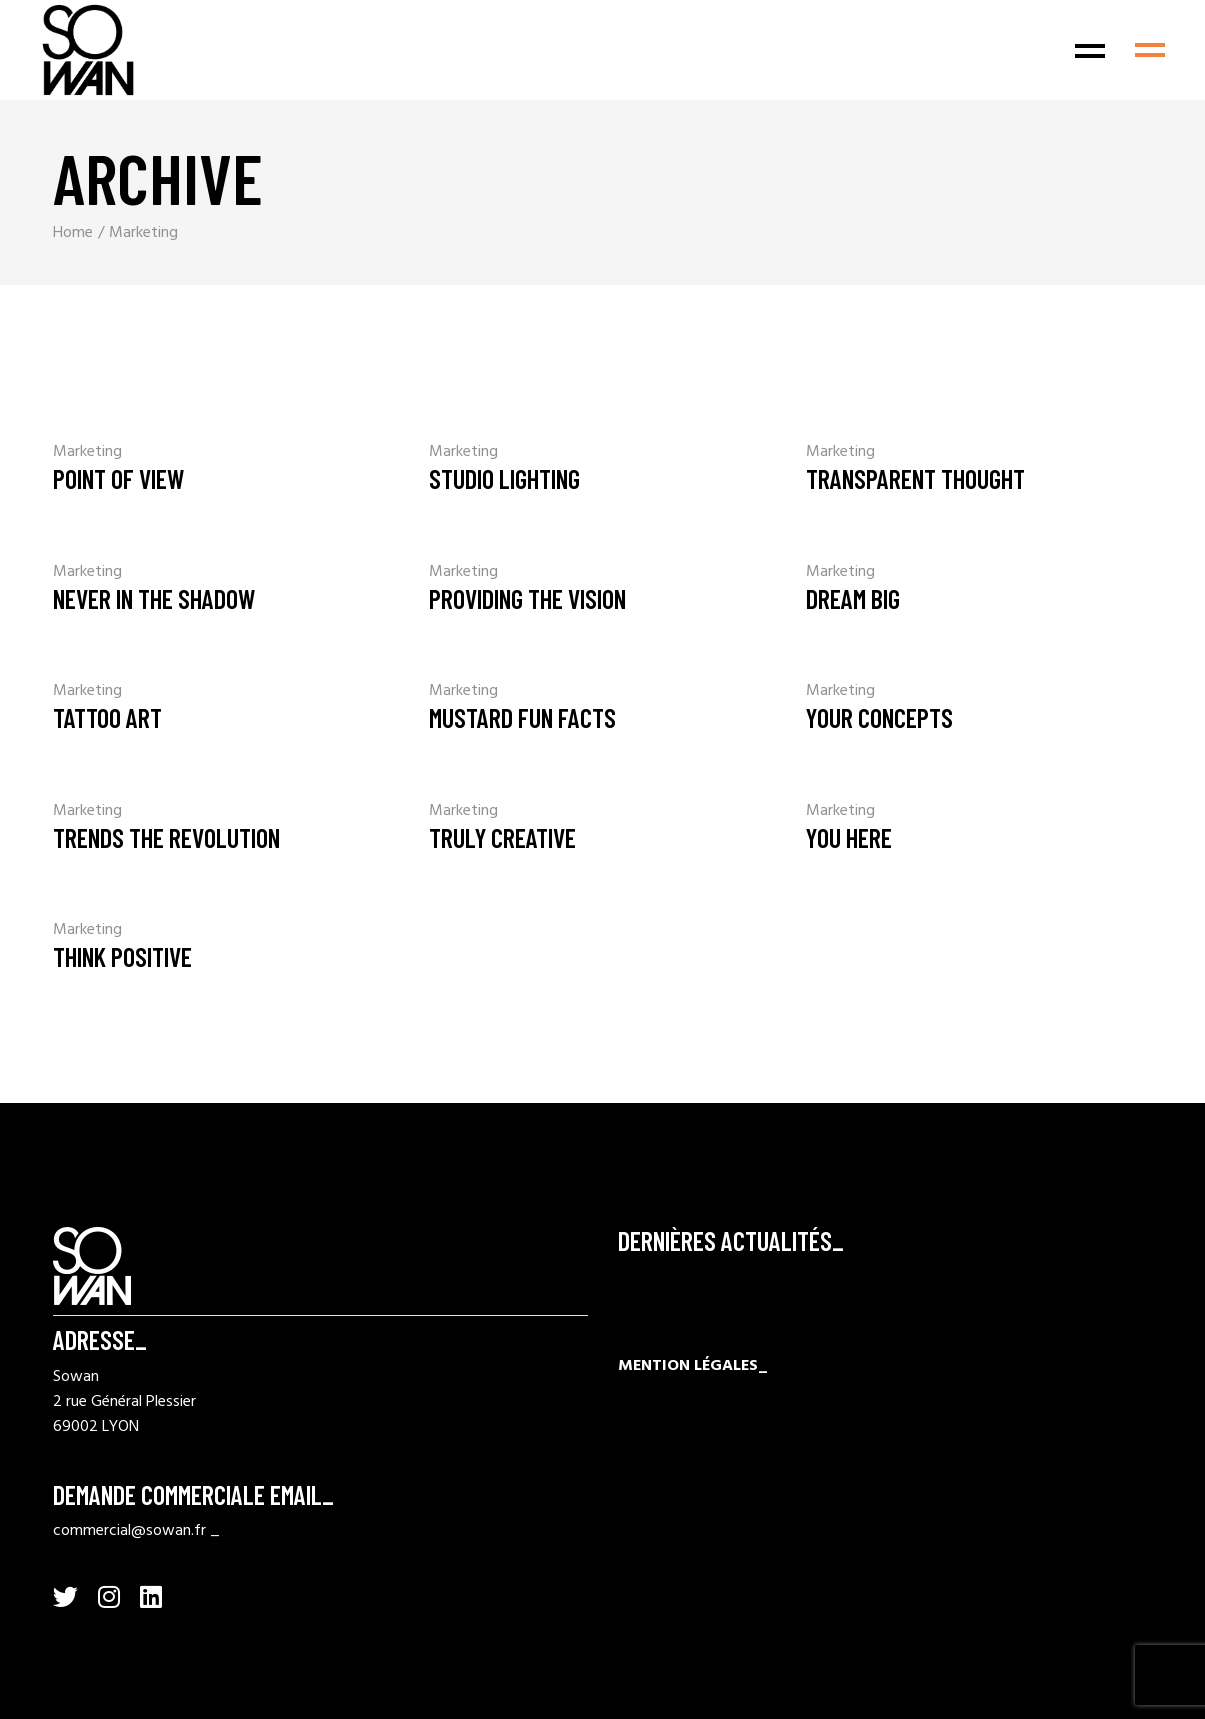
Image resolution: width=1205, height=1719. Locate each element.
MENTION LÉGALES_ (693, 1366)
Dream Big (853, 598)
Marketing (87, 452)
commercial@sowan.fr (129, 1531)
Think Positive (122, 956)
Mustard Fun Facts (522, 717)
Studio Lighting (504, 478)
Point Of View (118, 478)
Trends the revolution (166, 837)
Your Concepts (879, 717)
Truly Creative (502, 837)
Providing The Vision (527, 598)
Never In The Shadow (154, 598)
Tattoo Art (107, 717)
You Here (849, 837)
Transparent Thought (915, 478)
